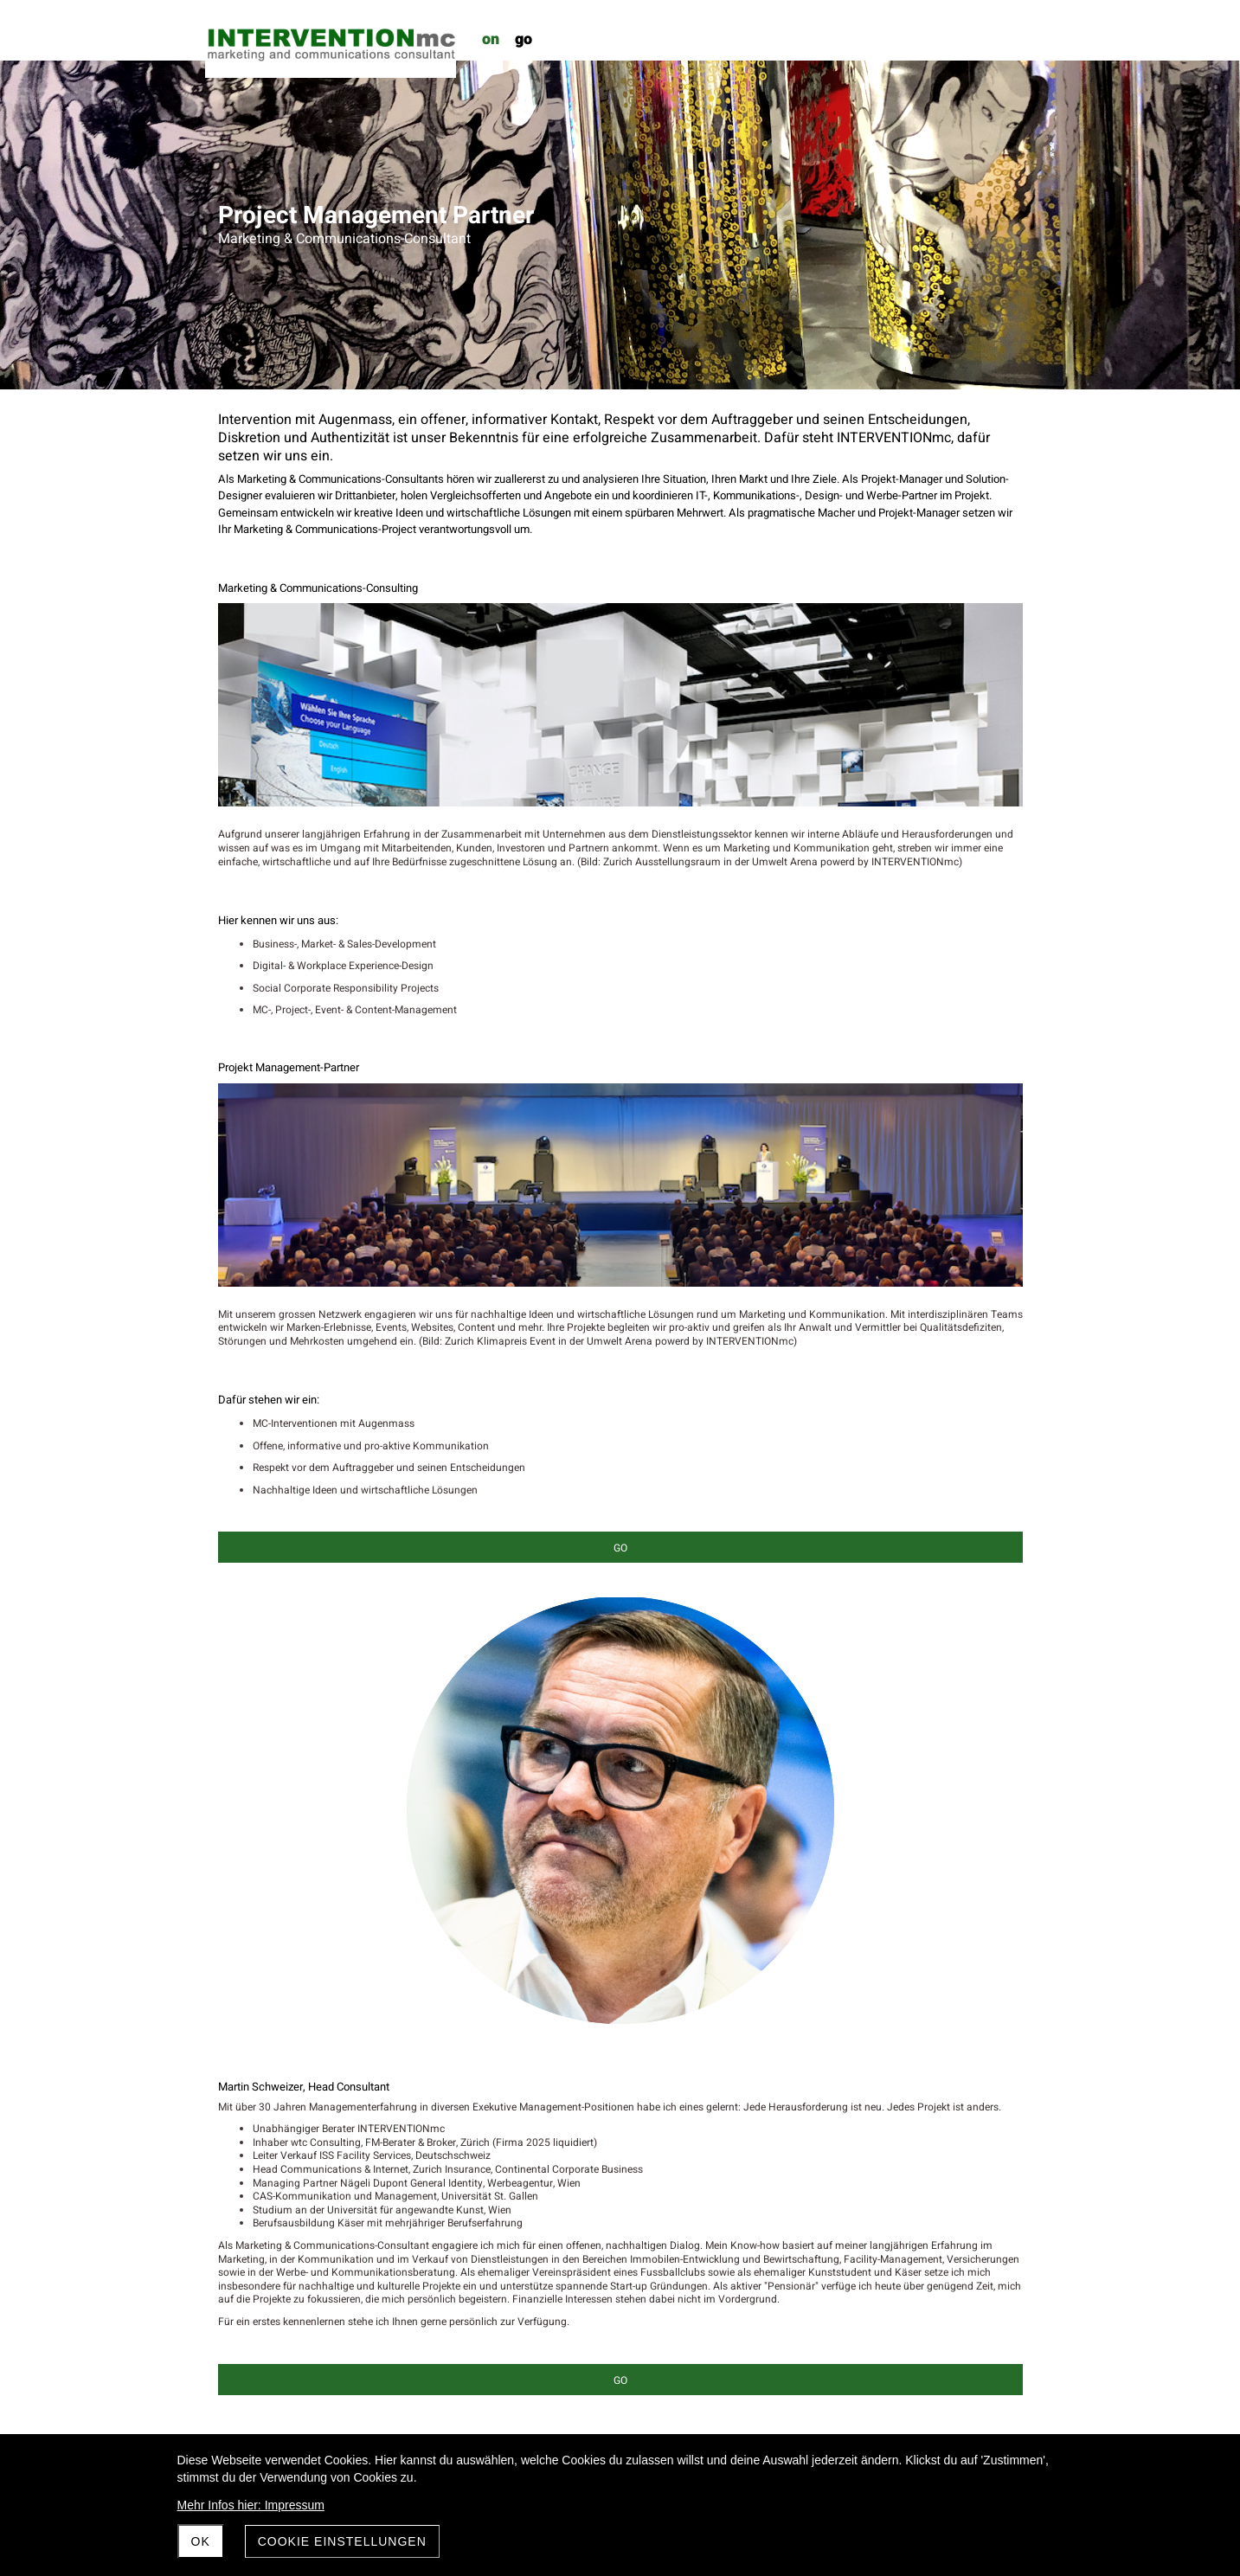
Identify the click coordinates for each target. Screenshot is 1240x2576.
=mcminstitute (252, 2208)
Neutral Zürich (251, 1960)
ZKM (229, 2252)
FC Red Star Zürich (261, 1826)
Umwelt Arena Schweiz (271, 2150)
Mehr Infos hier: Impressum (250, 2505)
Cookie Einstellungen (342, 2541)
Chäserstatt (245, 1738)
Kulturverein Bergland (268, 1916)
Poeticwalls (245, 2062)
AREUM (235, 1694)
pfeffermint (244, 2106)
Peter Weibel (247, 2004)
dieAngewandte (254, 1782)
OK (200, 2541)
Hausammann (252, 1871)
